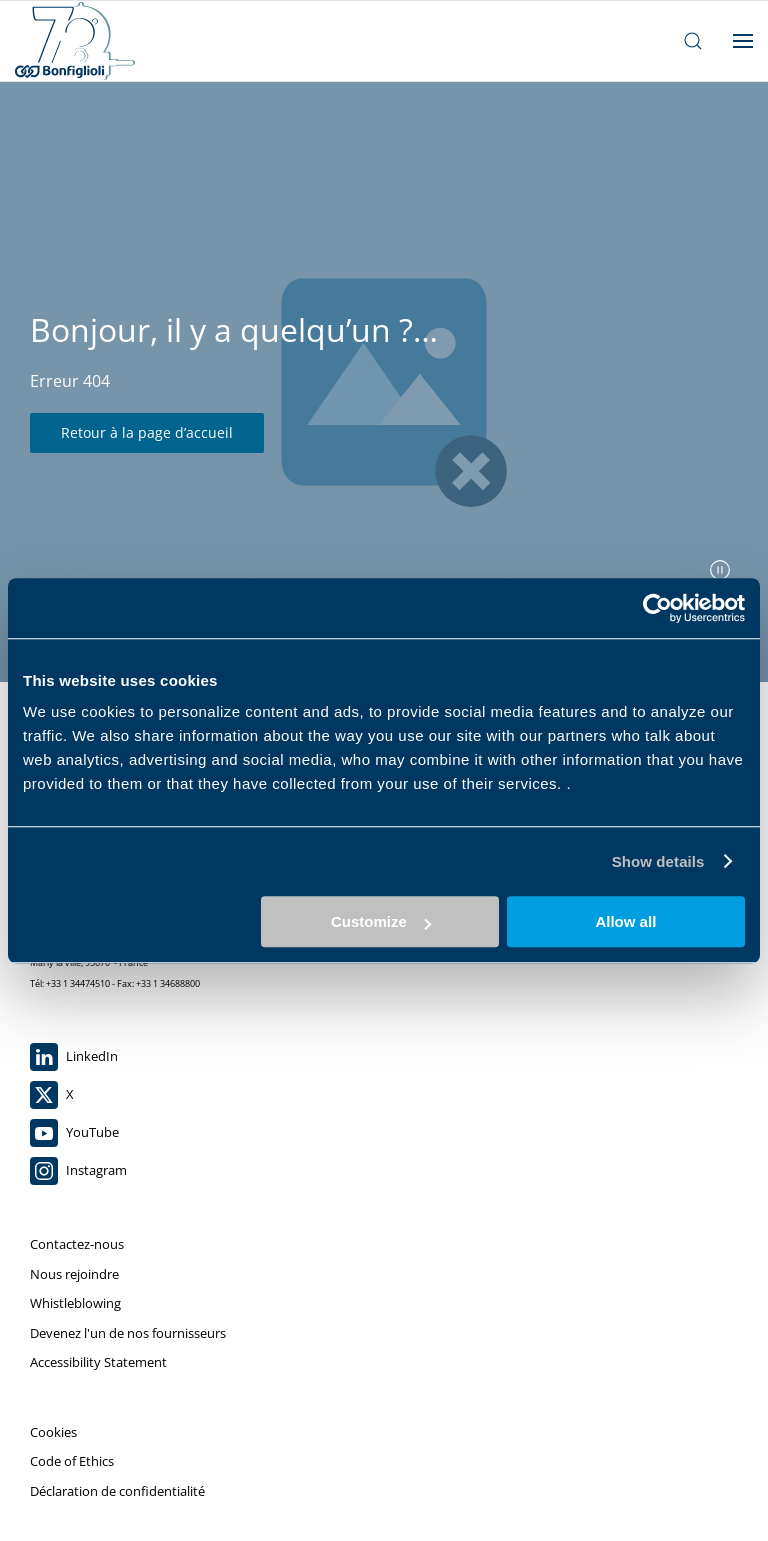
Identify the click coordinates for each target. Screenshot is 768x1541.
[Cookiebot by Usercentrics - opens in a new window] (657, 608)
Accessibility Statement (98, 1362)
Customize (381, 921)
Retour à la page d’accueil (147, 432)
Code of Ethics (72, 1461)
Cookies (53, 1432)
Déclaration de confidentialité (117, 1491)
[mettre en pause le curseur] (720, 570)
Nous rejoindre (74, 1274)
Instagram (78, 1171)
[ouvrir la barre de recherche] (693, 41)
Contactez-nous (77, 1244)
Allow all (625, 921)
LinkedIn (74, 1057)
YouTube (74, 1133)
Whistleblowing (75, 1303)
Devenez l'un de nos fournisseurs (128, 1333)
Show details (658, 861)
